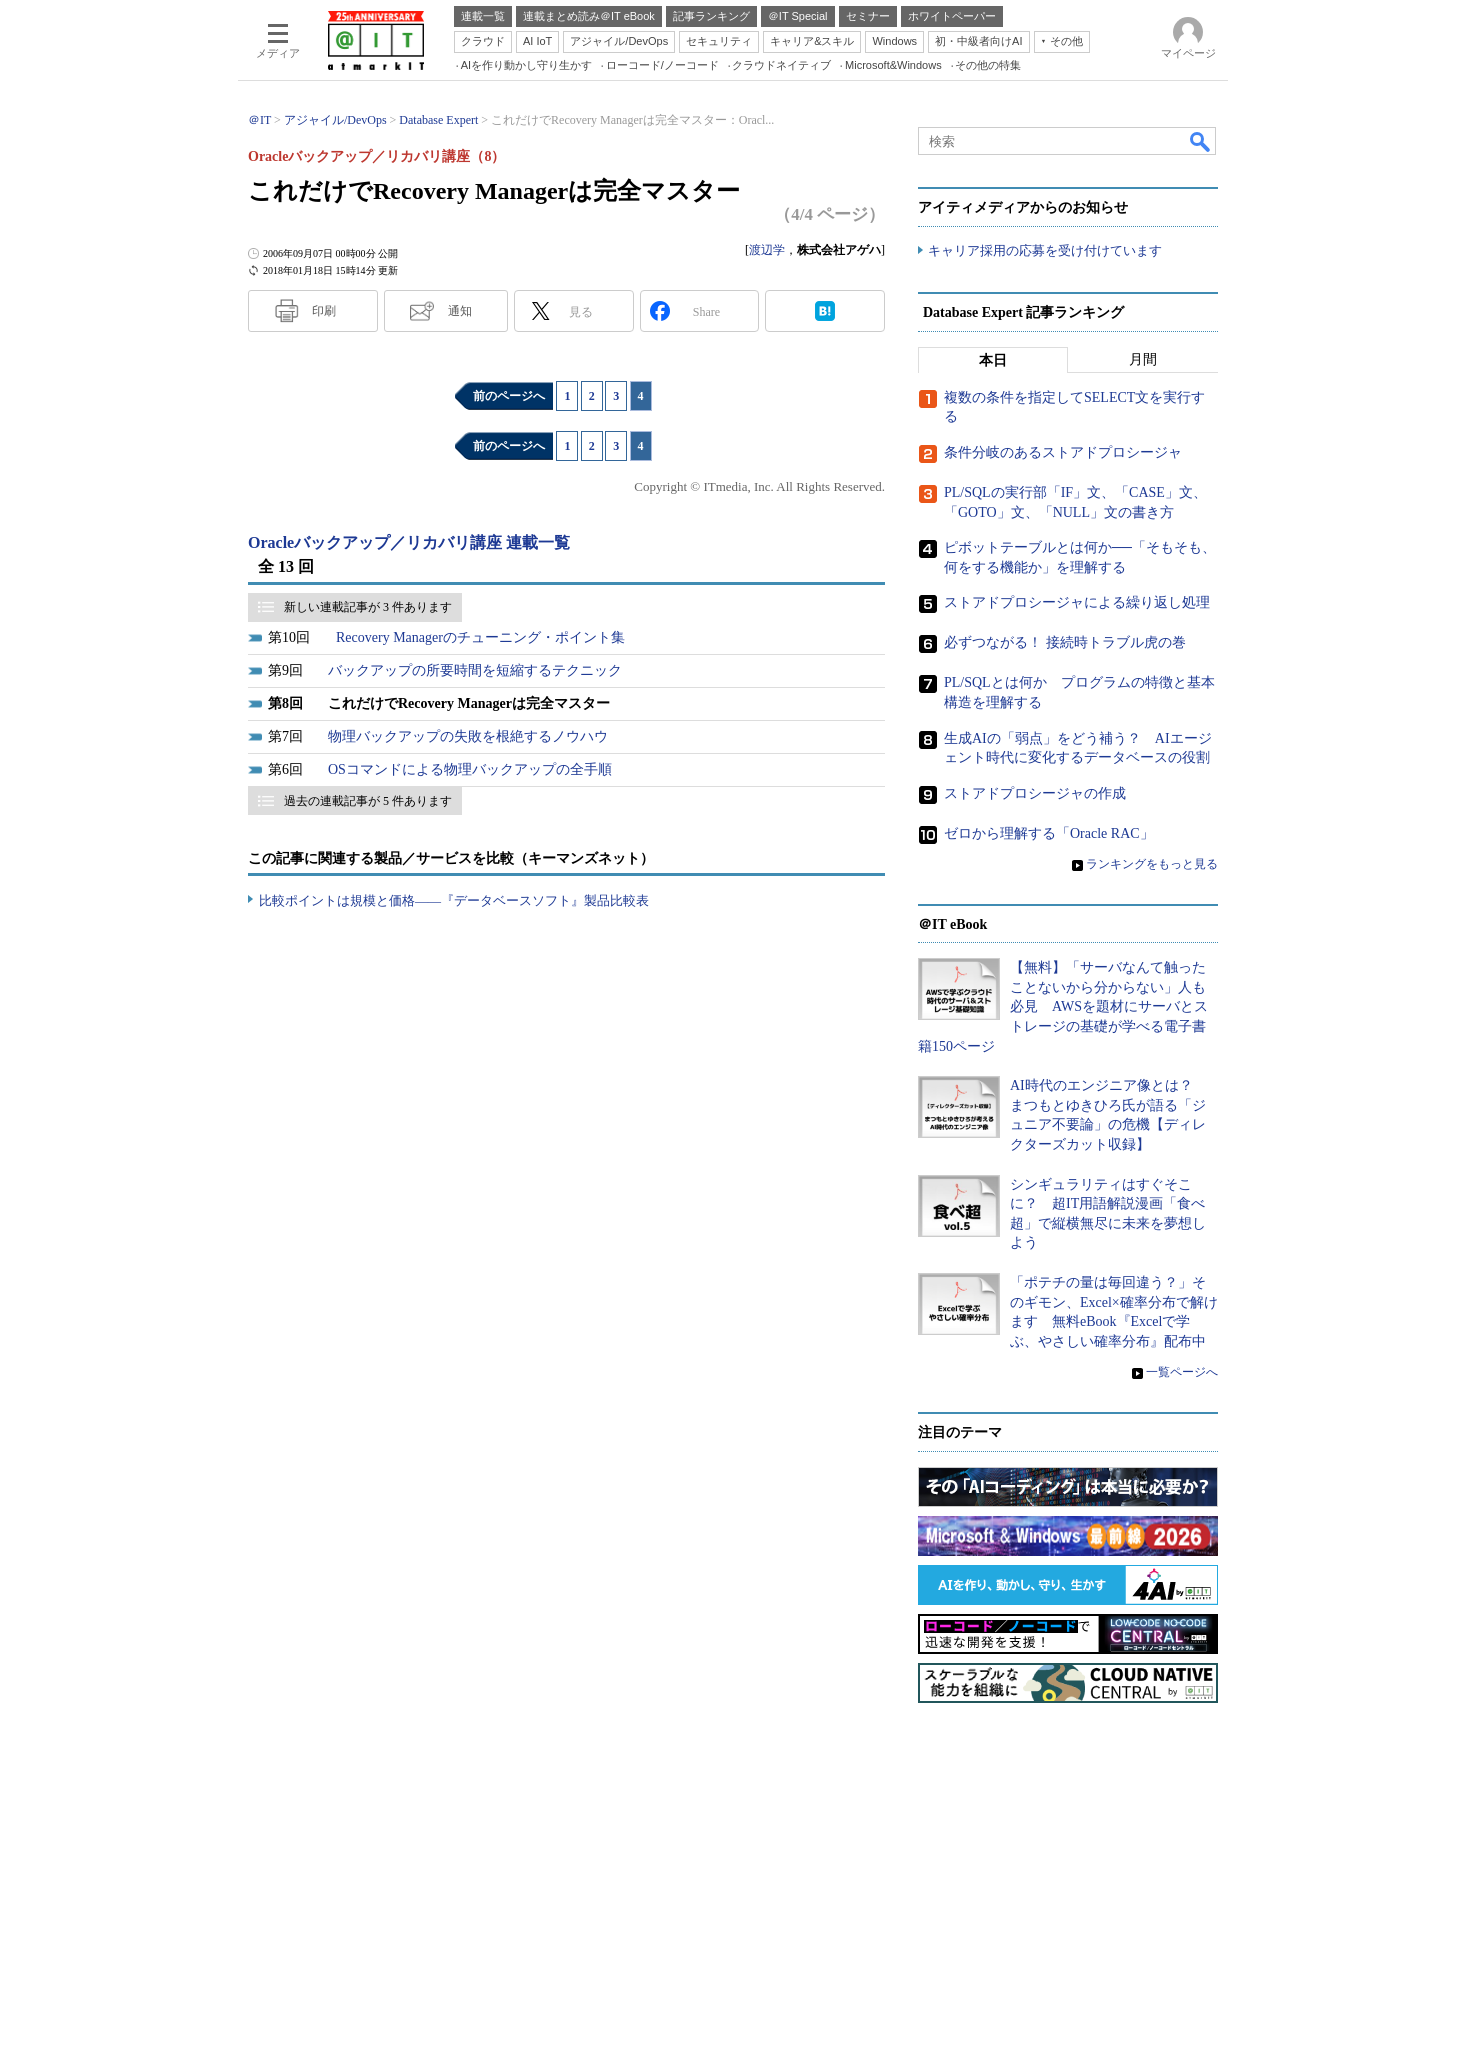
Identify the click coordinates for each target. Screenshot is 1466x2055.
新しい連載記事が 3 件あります (368, 607)
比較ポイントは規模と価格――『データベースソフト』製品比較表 (454, 900)
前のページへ (509, 396)
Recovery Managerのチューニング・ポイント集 (480, 637)
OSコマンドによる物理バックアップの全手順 (470, 769)
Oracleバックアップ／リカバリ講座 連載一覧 (409, 542)
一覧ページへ (1182, 1372)
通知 (460, 311)
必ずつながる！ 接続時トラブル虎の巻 (1065, 642)
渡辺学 (767, 250)
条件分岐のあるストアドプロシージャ (1063, 452)
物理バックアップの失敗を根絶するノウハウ (468, 736)
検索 (1201, 141)
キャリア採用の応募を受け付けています (1045, 250)
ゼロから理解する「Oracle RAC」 (1049, 833)
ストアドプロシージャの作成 (1035, 793)
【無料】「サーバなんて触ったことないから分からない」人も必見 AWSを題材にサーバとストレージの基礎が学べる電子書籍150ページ (1063, 1006)
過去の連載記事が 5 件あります (368, 801)
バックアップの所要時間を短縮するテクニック (475, 670)
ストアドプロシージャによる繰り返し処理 (1077, 602)
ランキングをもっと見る (1152, 864)
